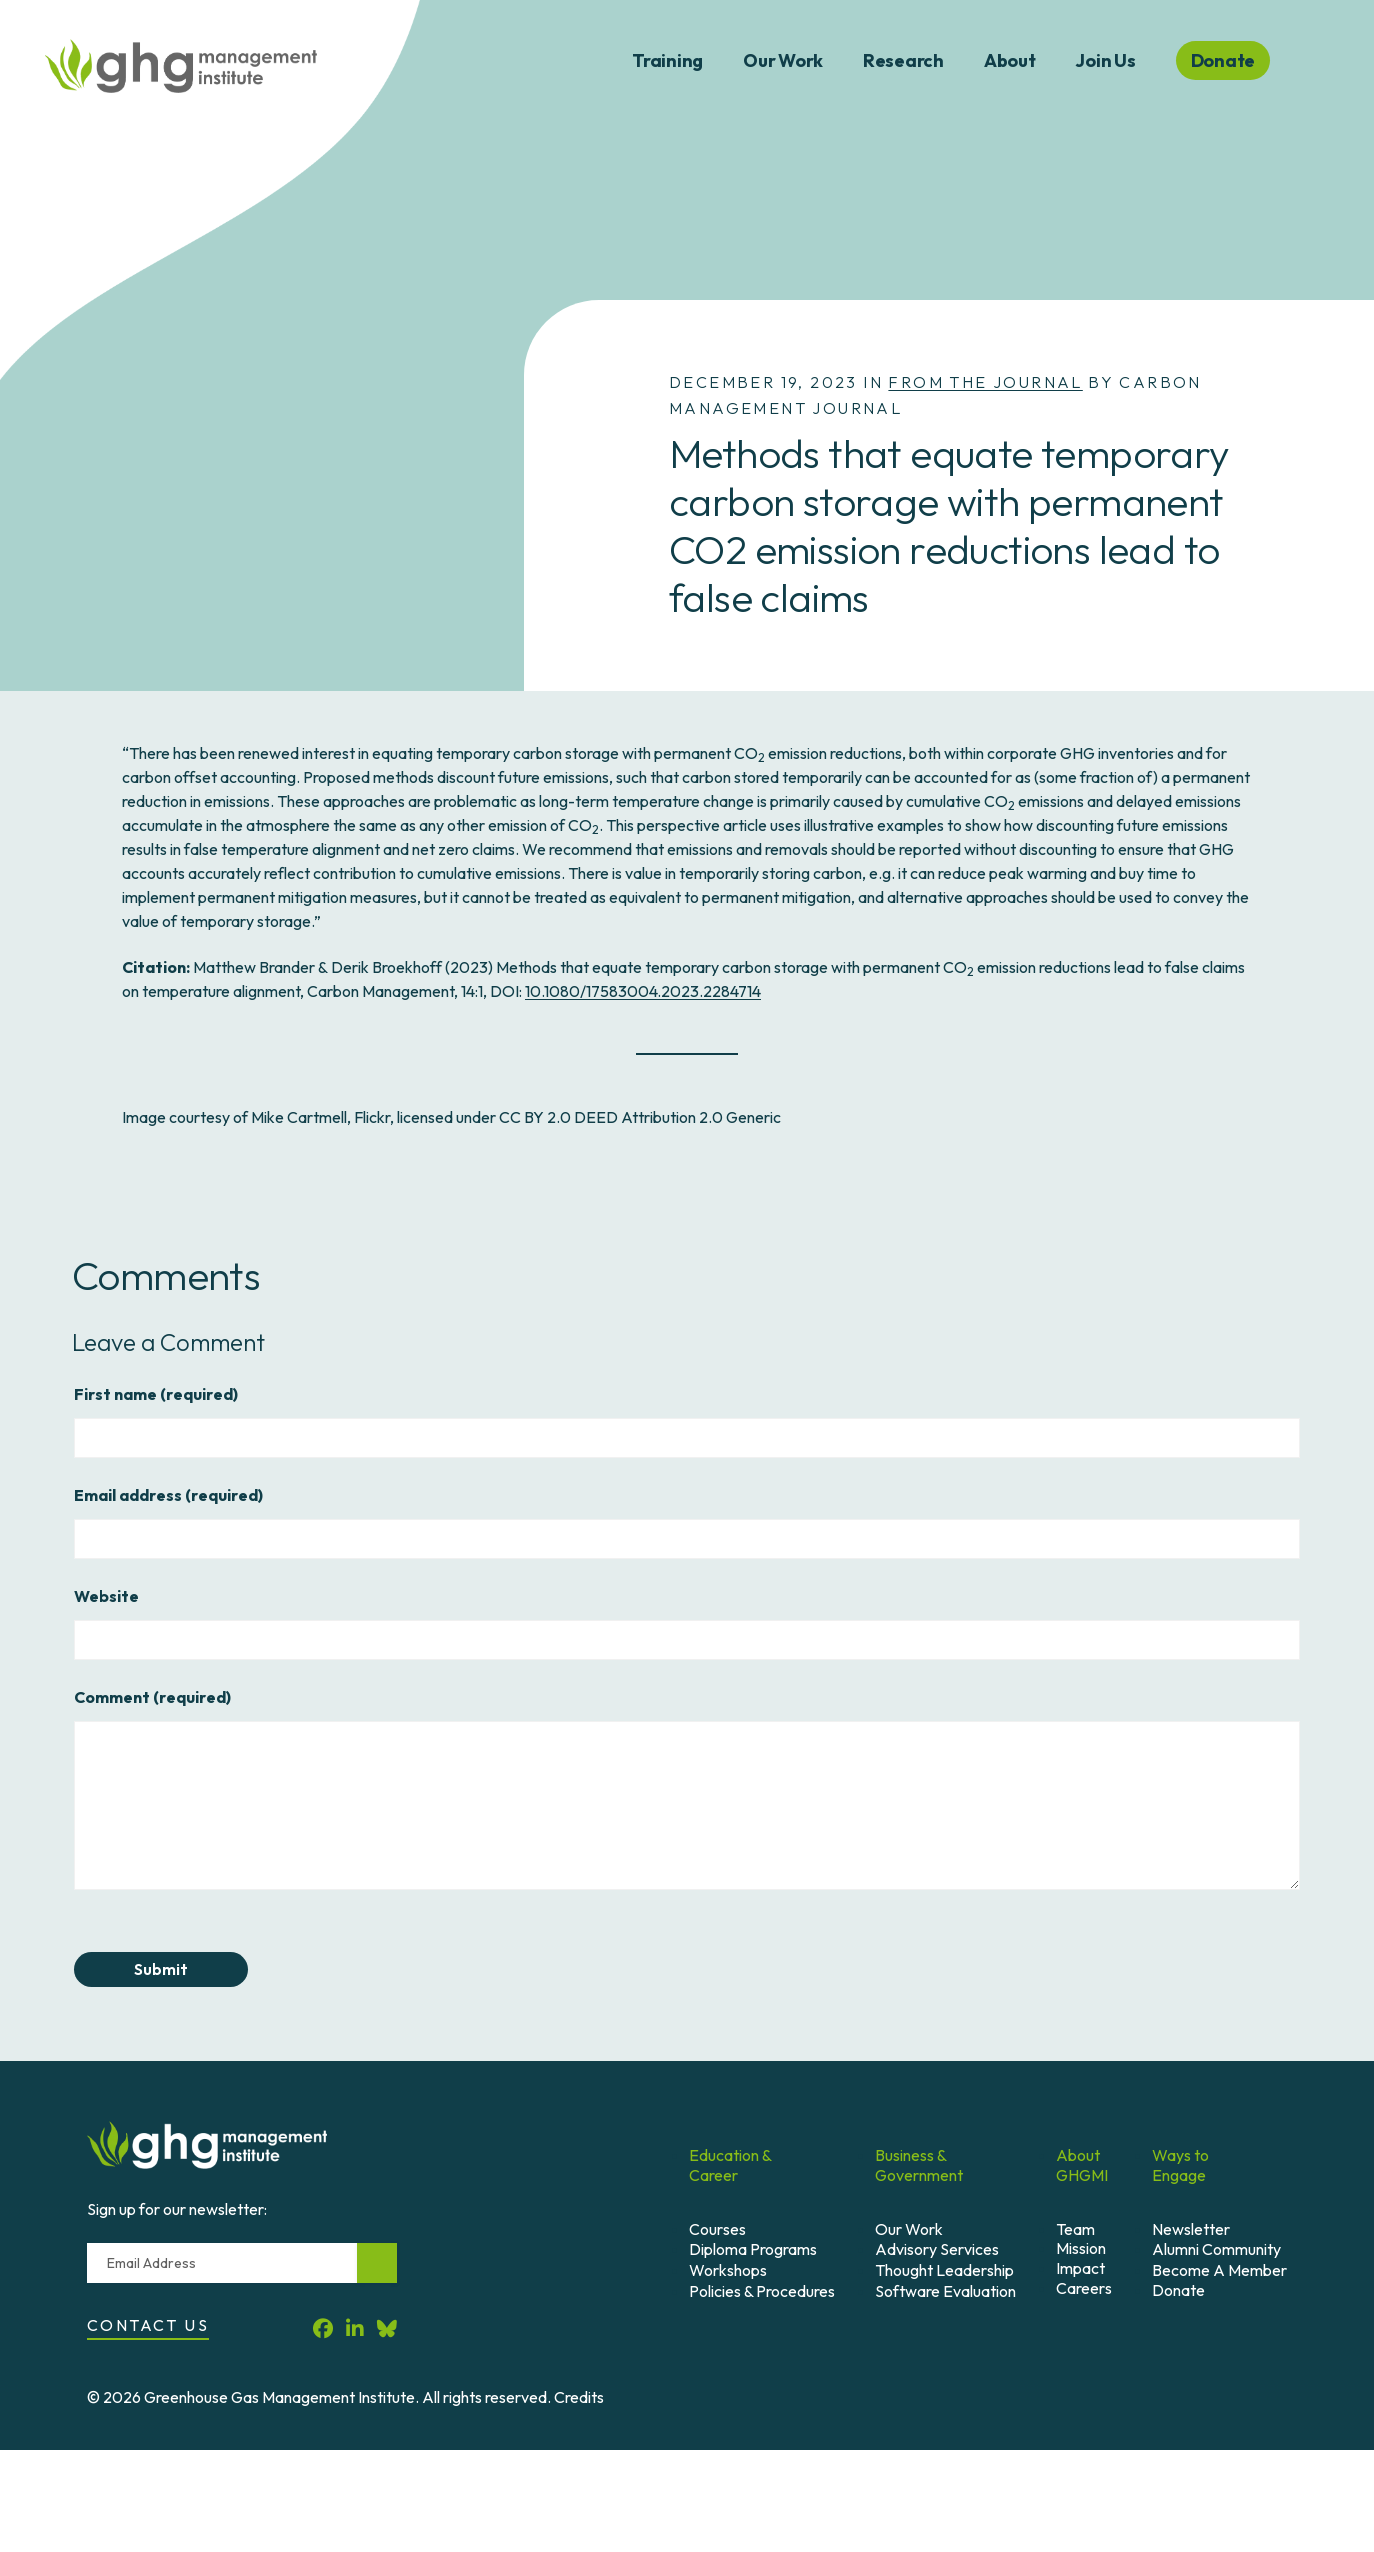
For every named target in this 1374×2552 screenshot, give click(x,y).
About (1010, 60)
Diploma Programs (753, 2249)
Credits (579, 2397)
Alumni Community (1216, 2249)
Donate (1178, 2290)
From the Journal (985, 382)
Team (1075, 2229)
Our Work (783, 60)
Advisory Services (937, 2249)
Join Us (1105, 60)
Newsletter (1191, 2229)
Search (1322, 61)
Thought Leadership (944, 2270)
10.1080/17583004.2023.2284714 (643, 991)
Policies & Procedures (762, 2291)
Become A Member (1219, 2270)
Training (667, 60)
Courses (717, 2229)
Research (903, 60)
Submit (161, 1969)
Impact (1080, 2268)
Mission (1081, 2248)
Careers (1084, 2288)
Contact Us (148, 2325)
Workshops (728, 2270)
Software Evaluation (945, 2291)
